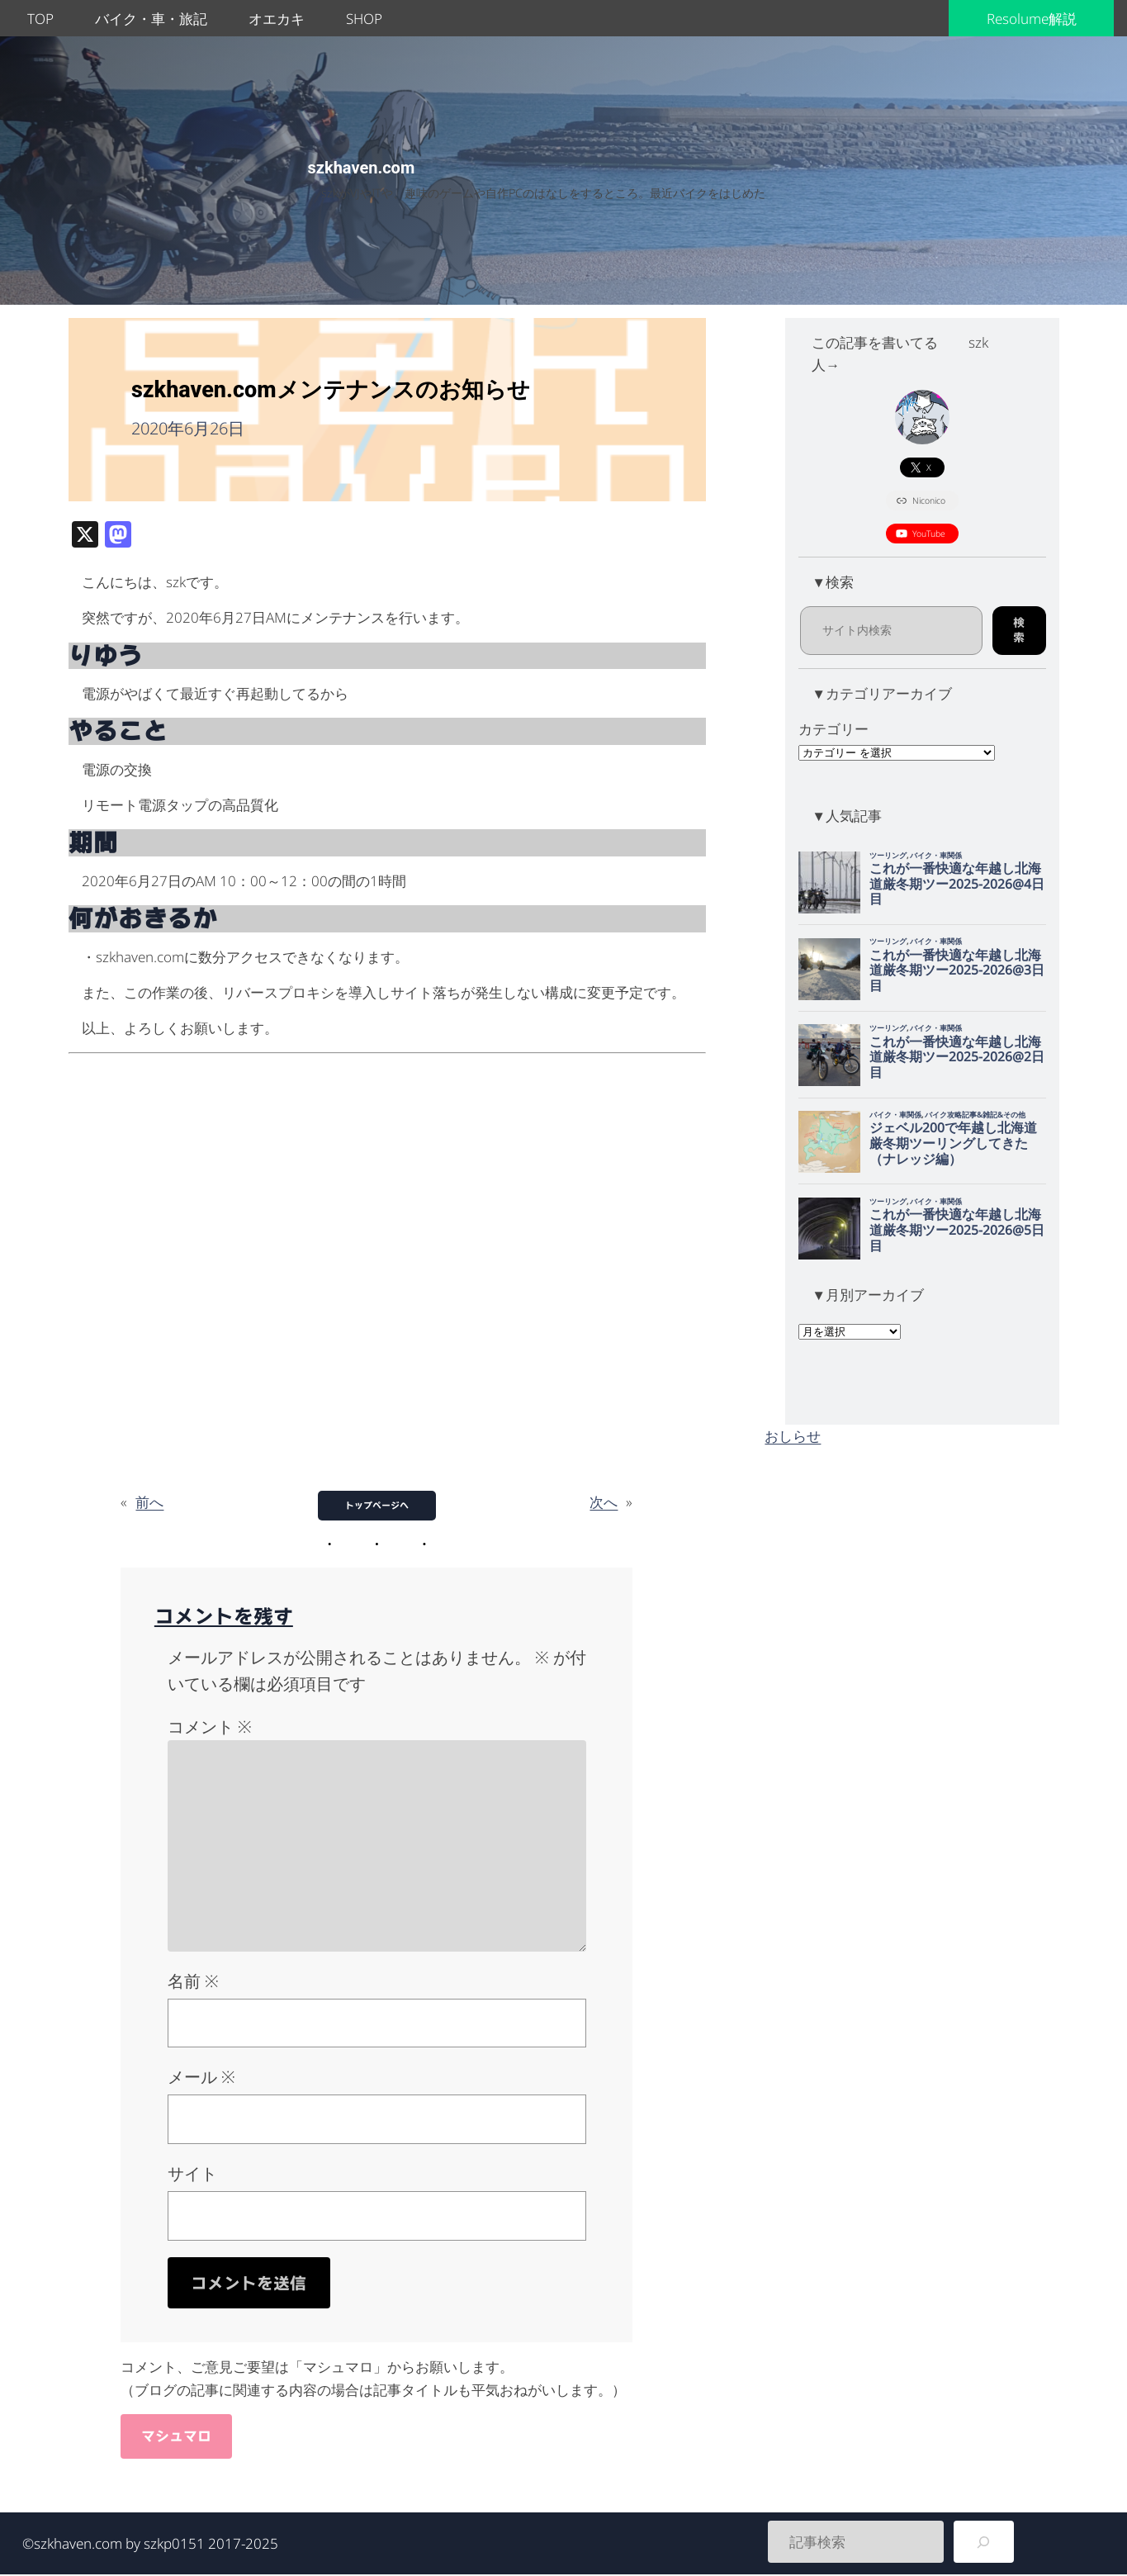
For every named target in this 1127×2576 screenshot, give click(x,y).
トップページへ (377, 1505)
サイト (192, 2173)
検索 (1019, 630)
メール (201, 2077)
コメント (210, 1726)
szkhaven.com (361, 168)
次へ (604, 1501)
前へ (149, 1501)
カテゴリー (833, 728)
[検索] (984, 2542)
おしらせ (793, 1435)
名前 (193, 1981)
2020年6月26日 (187, 428)
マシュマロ (176, 2436)
